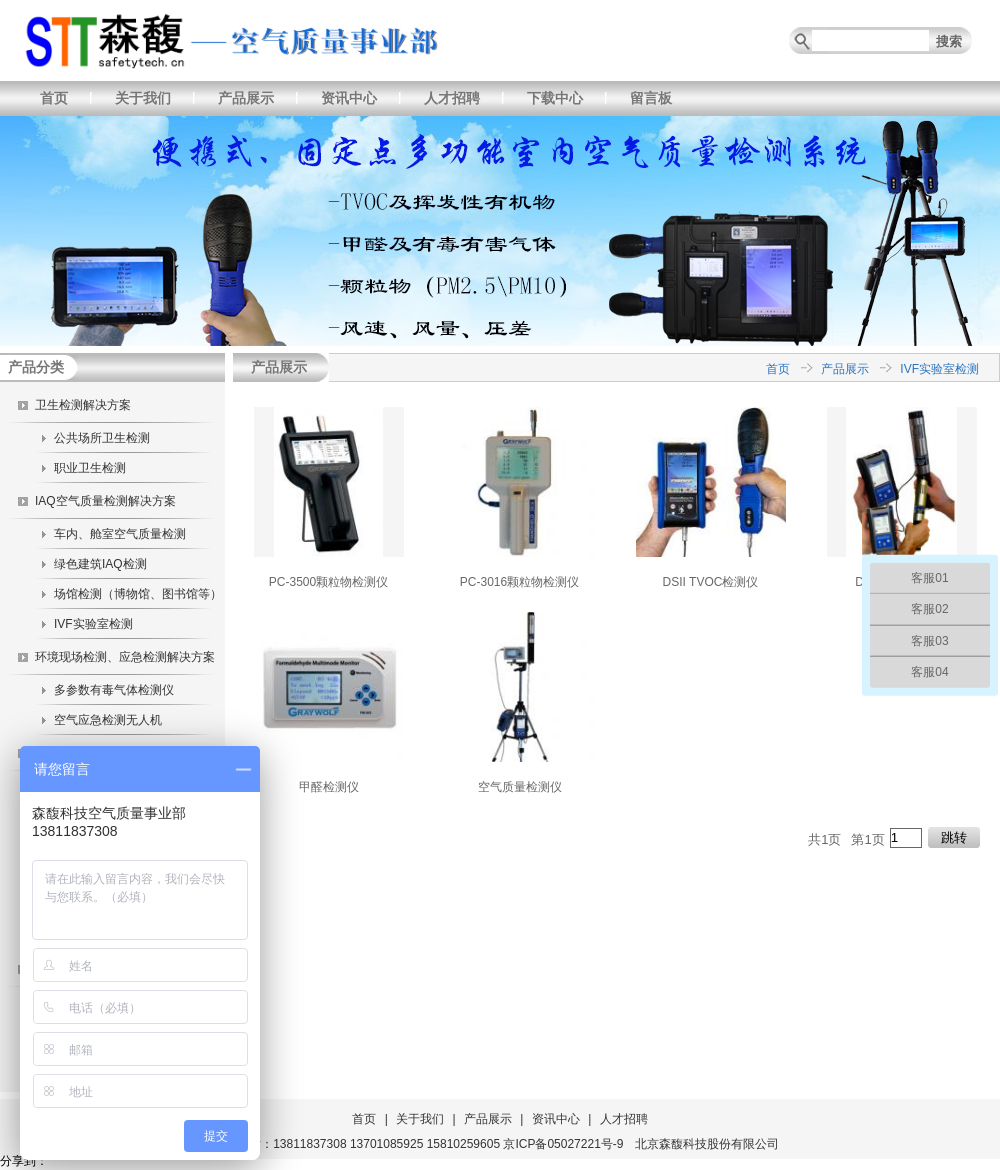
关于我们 (143, 98)
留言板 (651, 98)
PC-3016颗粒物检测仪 (519, 582)
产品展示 (246, 98)
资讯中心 (349, 98)
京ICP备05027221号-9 (563, 1144)
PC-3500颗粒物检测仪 (328, 582)
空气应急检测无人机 (108, 720)
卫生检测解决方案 (83, 405)
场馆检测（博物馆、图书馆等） (138, 594)
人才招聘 (452, 98)
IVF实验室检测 (93, 624)
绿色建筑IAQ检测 (100, 564)
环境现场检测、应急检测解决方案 (125, 657)
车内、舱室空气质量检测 (120, 534)
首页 (54, 98)
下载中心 (555, 98)
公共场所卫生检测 (102, 438)
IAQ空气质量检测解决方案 (105, 501)
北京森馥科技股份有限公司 (707, 1144)
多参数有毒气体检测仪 (114, 690)
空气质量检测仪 (520, 787)
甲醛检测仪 (329, 787)
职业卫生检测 (90, 468)
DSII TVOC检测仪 (711, 582)
